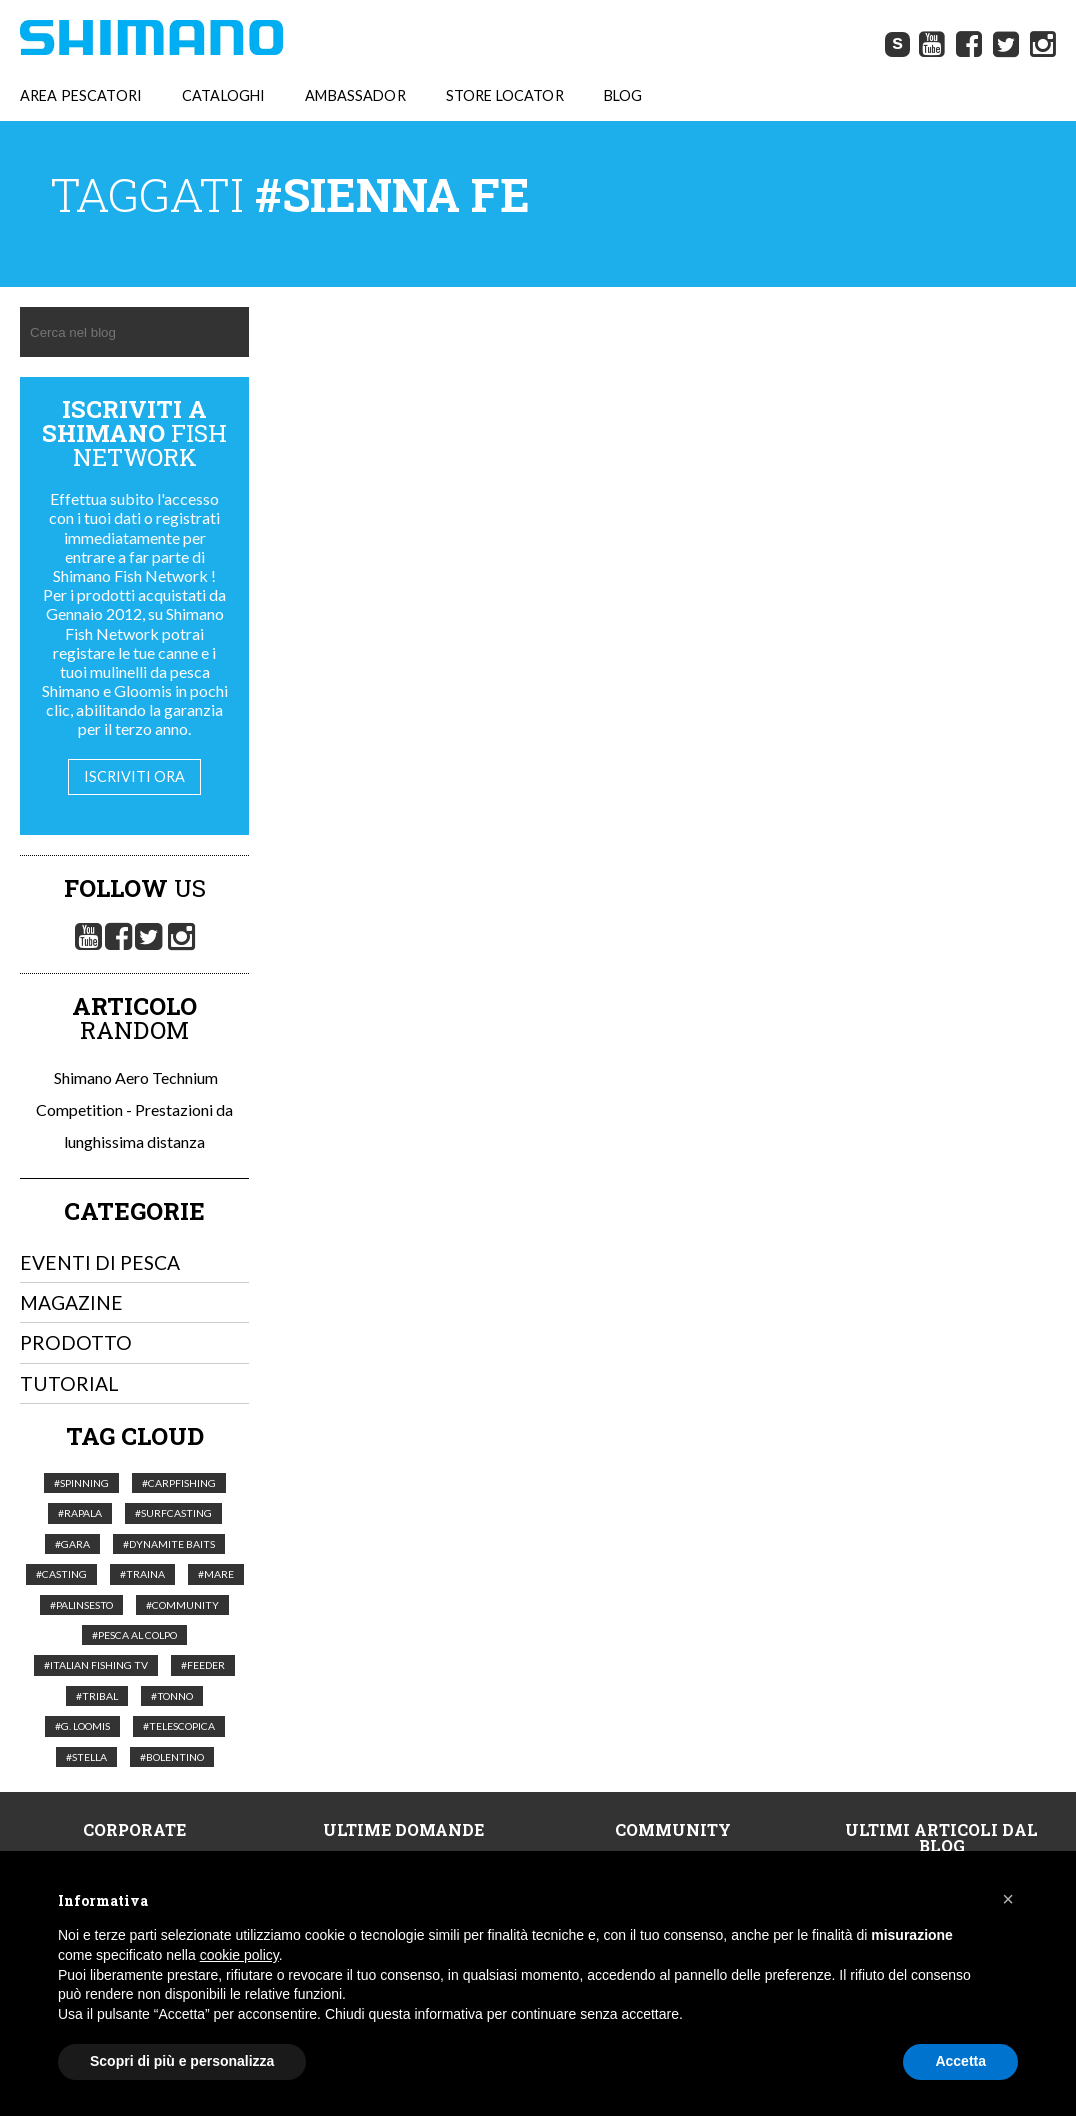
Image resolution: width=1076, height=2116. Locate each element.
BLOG (623, 95)
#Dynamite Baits (169, 1544)
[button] (1008, 1899)
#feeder (203, 1665)
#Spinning (81, 1483)
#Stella (86, 1757)
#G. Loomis (82, 1726)
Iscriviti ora (134, 776)
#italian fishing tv (96, 1665)
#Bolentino (172, 1757)
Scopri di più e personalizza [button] (182, 2061)
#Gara (72, 1544)
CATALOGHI (223, 95)
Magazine (71, 1302)
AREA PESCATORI (81, 95)
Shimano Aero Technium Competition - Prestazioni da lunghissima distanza (134, 1109)
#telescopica (179, 1726)
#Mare (216, 1574)
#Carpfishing (179, 1483)
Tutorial (69, 1383)
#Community (182, 1605)
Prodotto (76, 1342)
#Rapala (80, 1513)
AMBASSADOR (355, 95)
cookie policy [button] (239, 1955)
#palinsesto (81, 1605)
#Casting (61, 1574)
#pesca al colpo (134, 1635)
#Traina (142, 1574)
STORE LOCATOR (505, 95)
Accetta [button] (960, 2061)
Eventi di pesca (100, 1262)
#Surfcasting (173, 1513)
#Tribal (97, 1696)
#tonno (172, 1696)
